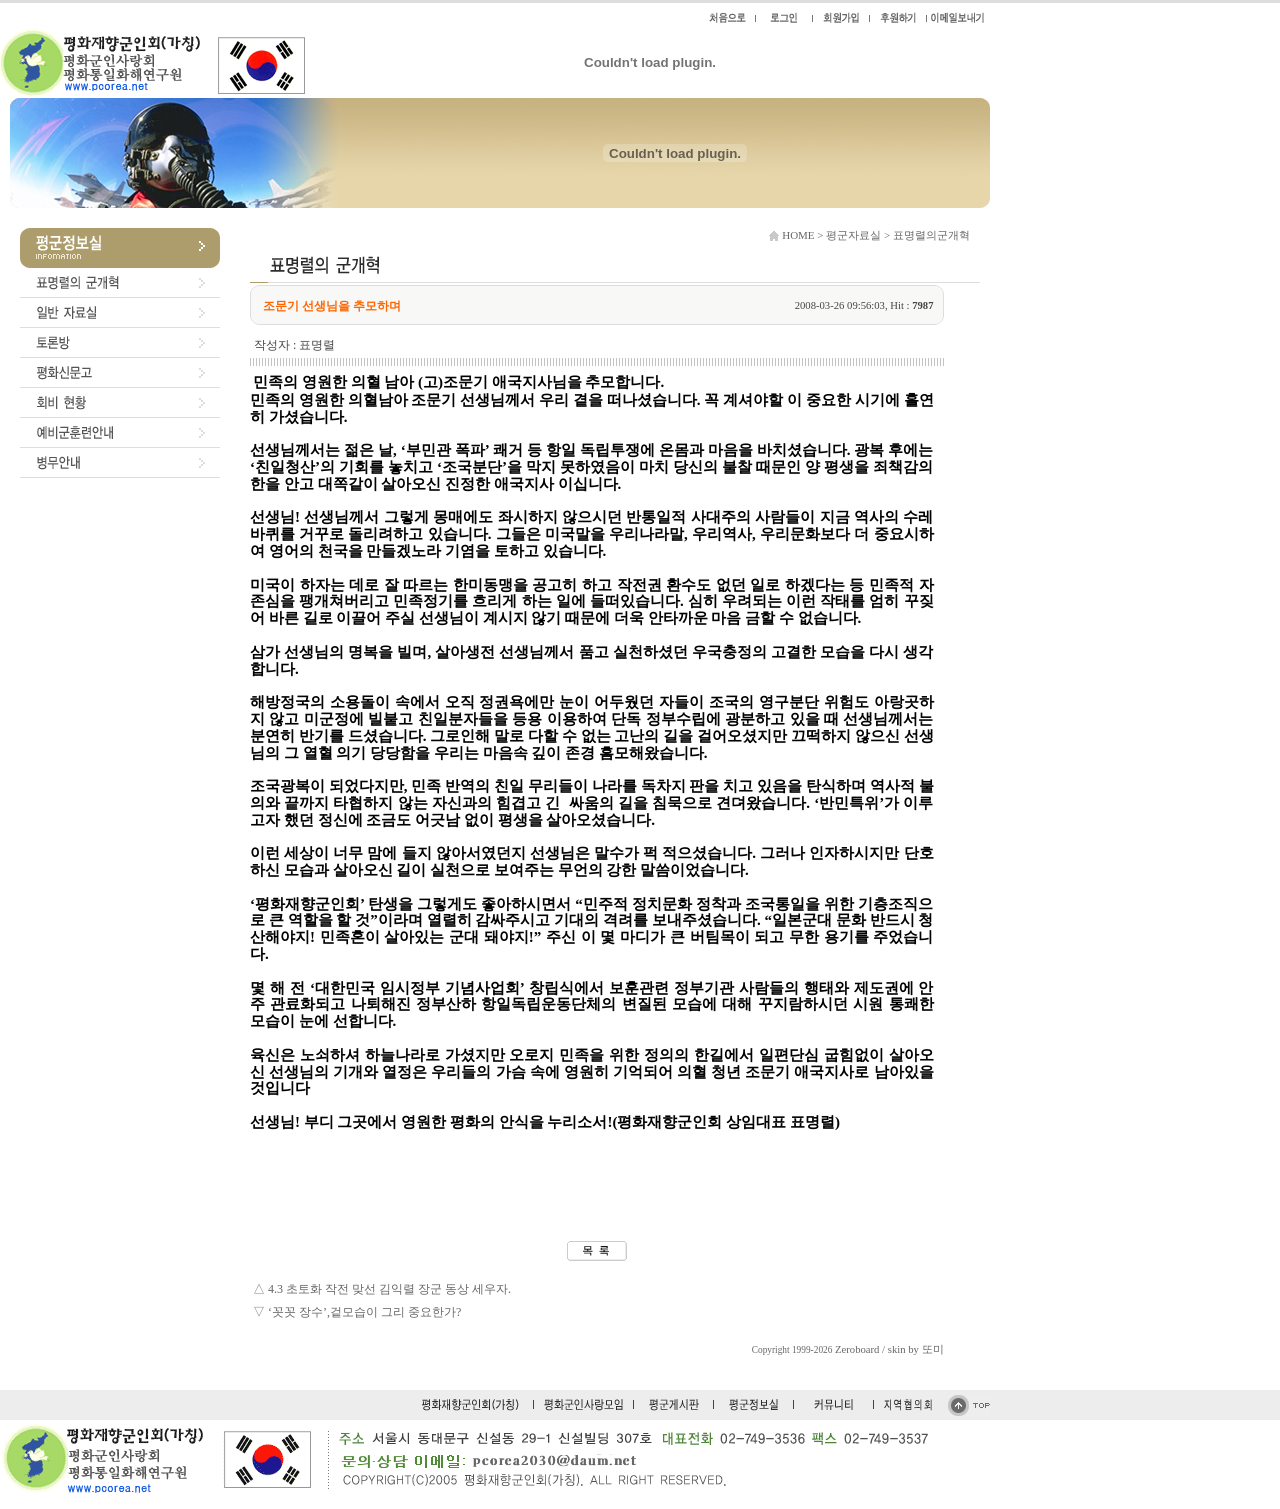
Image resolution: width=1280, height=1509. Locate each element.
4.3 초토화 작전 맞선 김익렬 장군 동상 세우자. (389, 1289)
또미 (933, 1349)
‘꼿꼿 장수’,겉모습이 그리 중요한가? (364, 1312)
